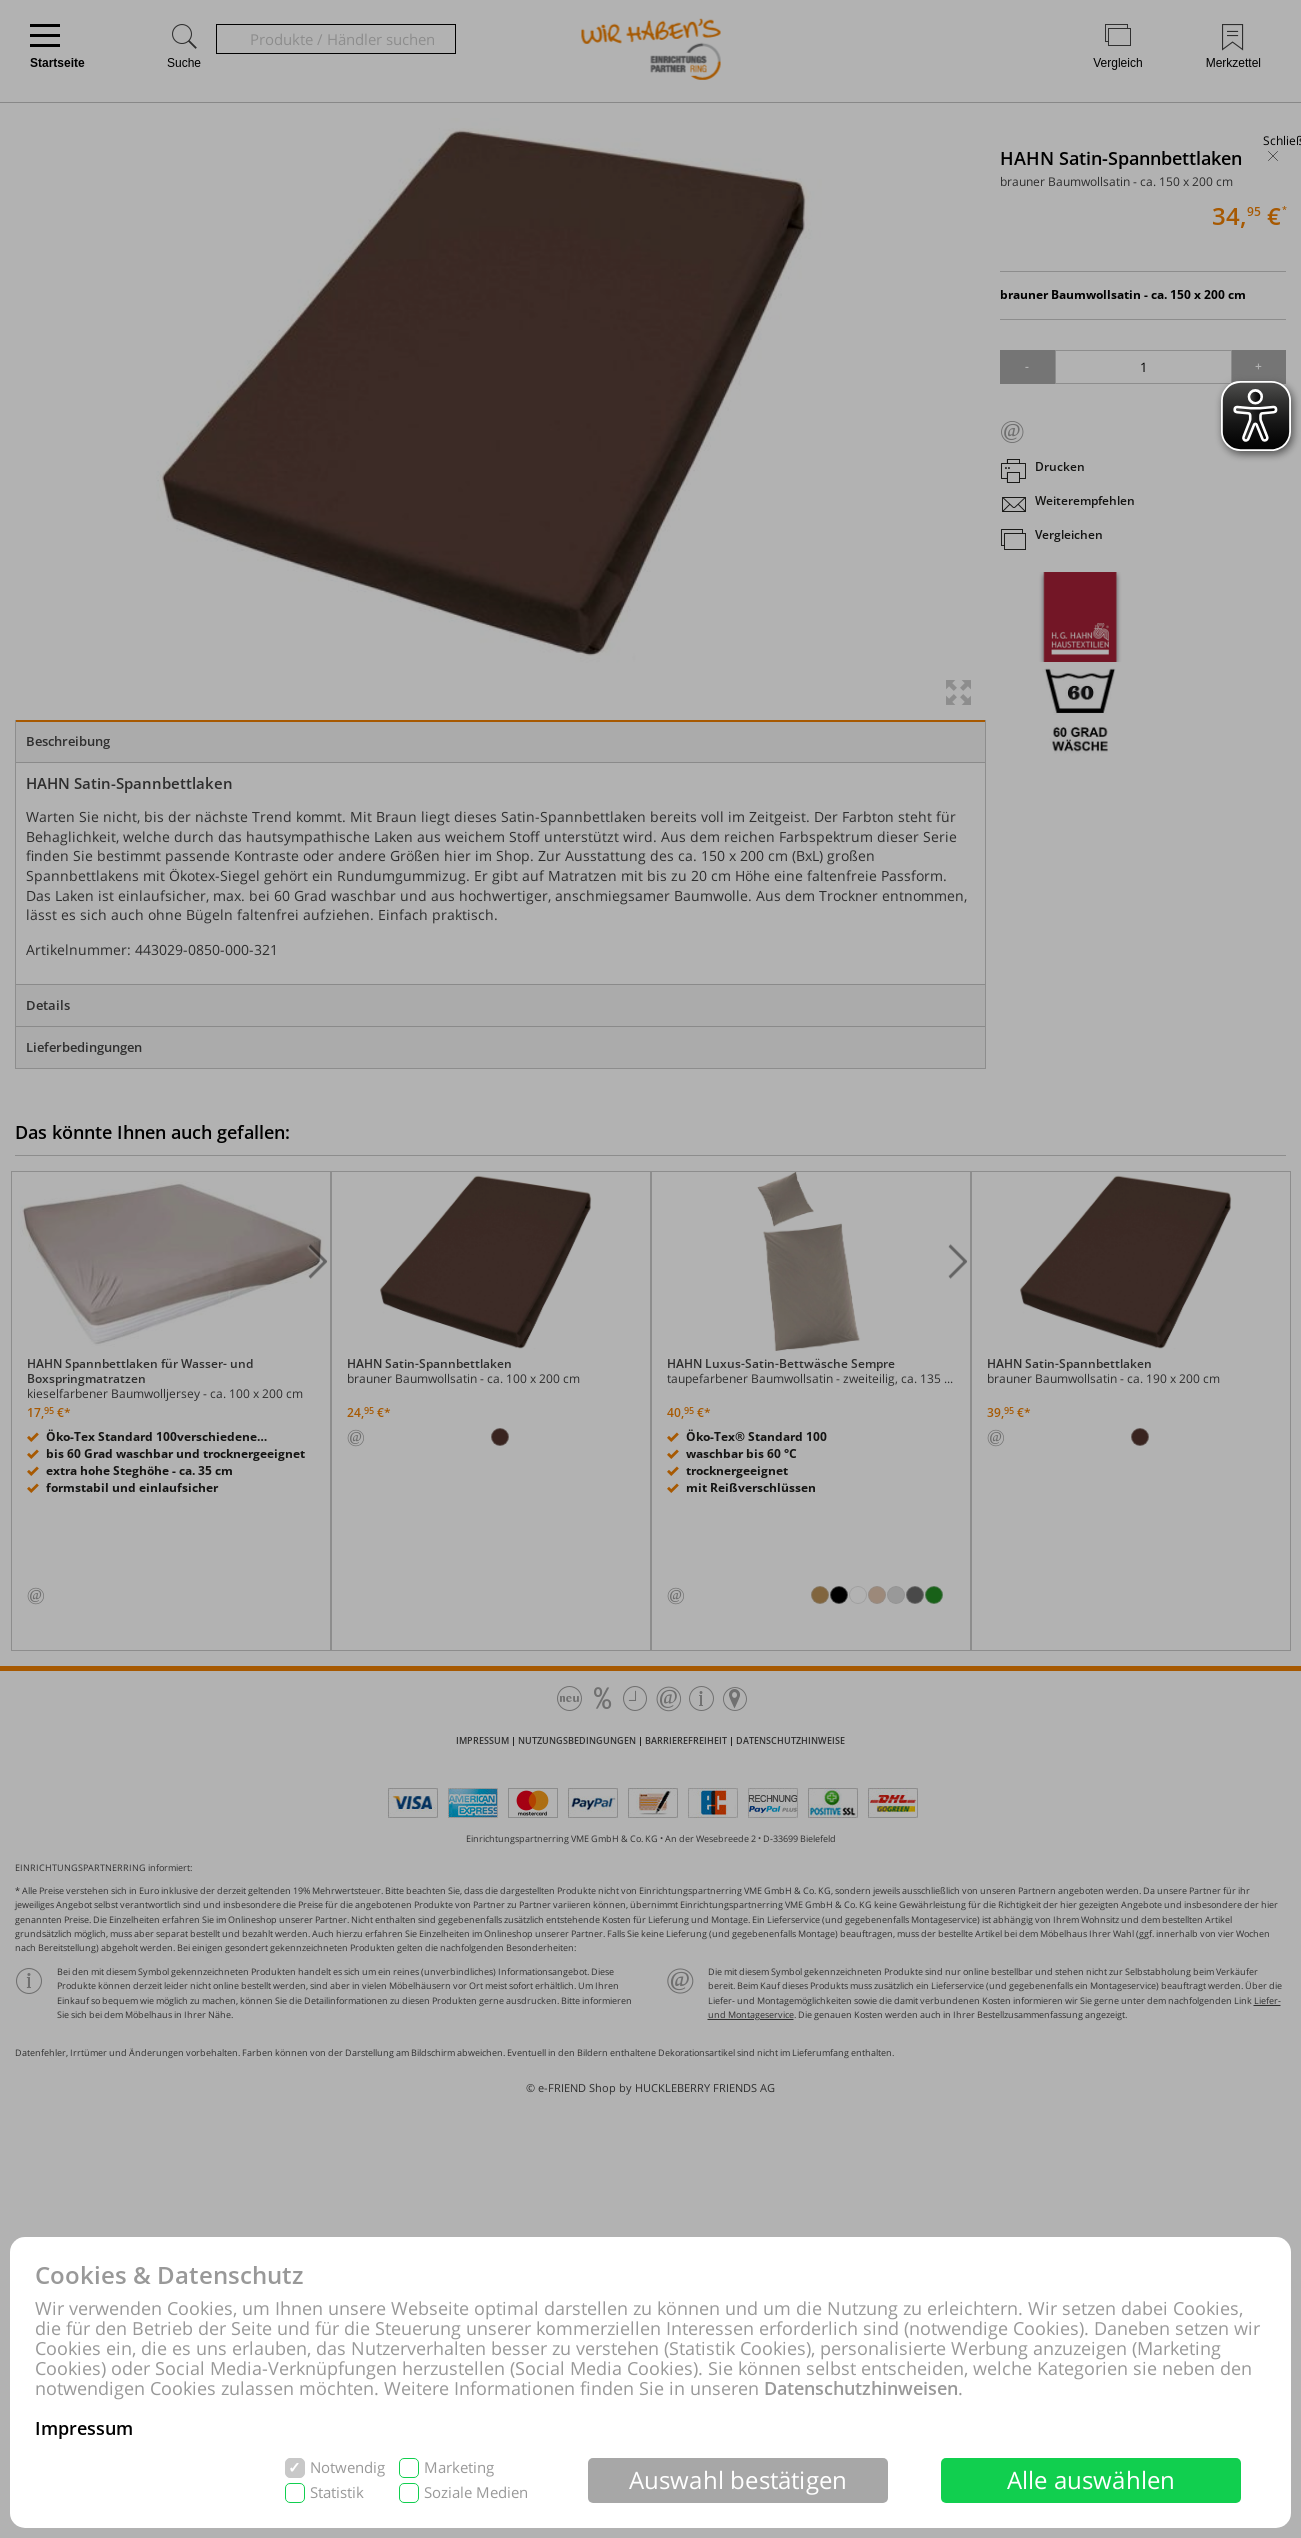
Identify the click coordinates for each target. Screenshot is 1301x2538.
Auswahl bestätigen (738, 2479)
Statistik (337, 2492)
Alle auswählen (1091, 2479)
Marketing (459, 2467)
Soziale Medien (476, 2492)
